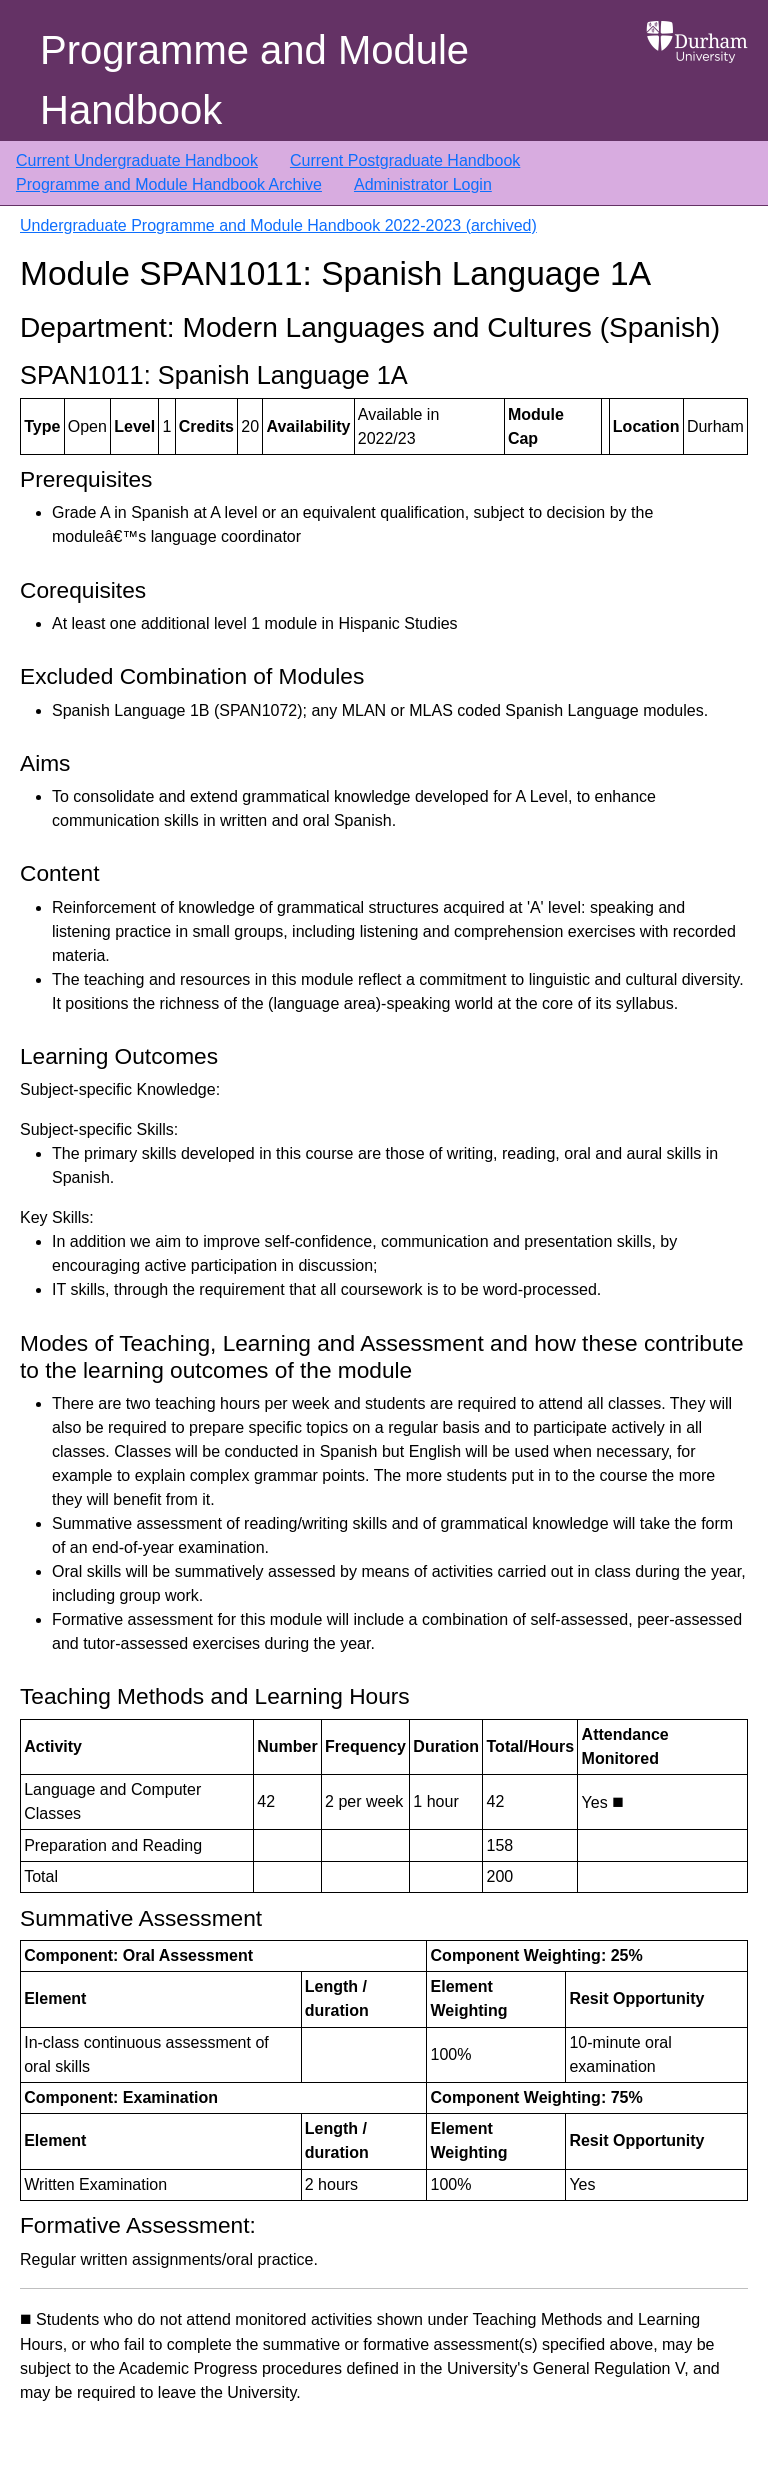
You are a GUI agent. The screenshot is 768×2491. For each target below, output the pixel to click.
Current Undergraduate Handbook (137, 160)
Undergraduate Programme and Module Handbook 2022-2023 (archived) (278, 225)
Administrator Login (423, 184)
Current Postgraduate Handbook (405, 160)
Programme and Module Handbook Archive (169, 184)
